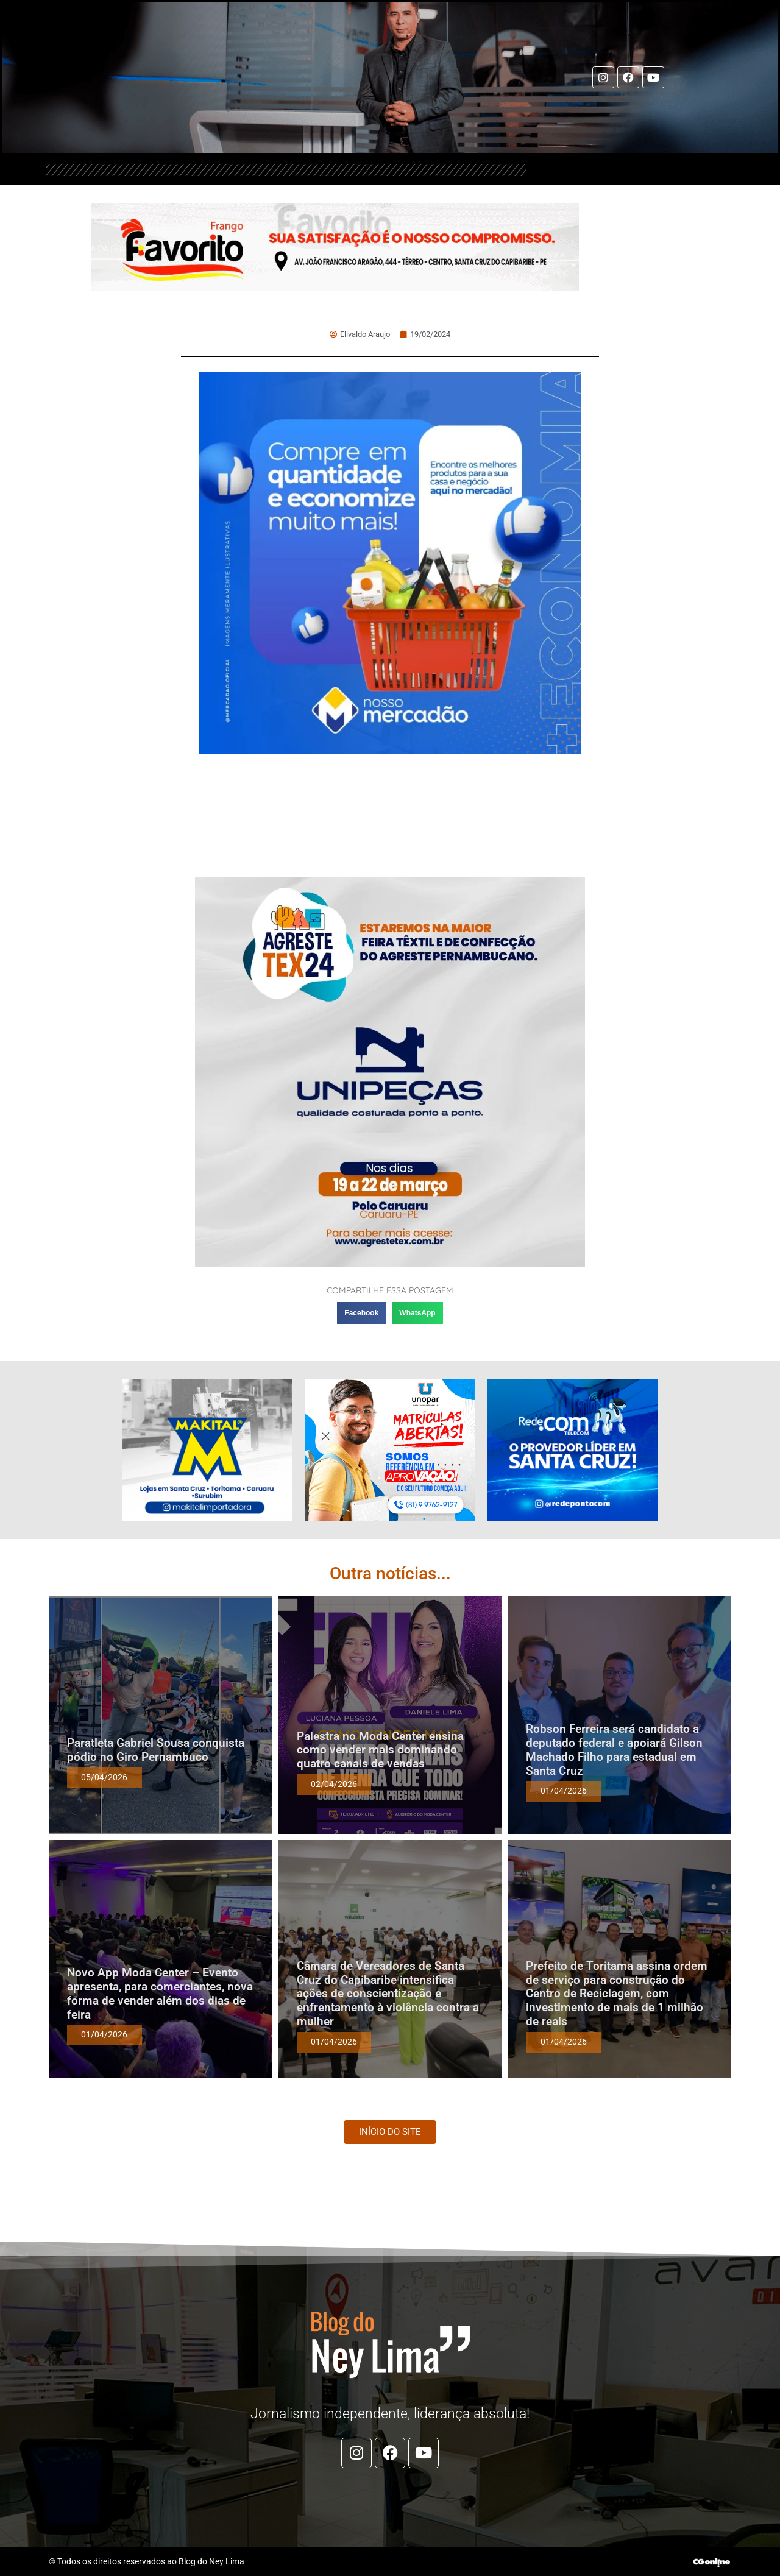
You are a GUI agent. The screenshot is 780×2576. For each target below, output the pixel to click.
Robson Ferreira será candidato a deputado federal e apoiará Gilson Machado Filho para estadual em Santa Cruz (614, 1749)
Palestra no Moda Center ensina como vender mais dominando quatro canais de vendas (380, 1750)
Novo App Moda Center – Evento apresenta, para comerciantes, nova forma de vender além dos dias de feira (160, 1993)
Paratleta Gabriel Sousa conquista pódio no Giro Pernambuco (155, 1750)
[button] (361, 1313)
